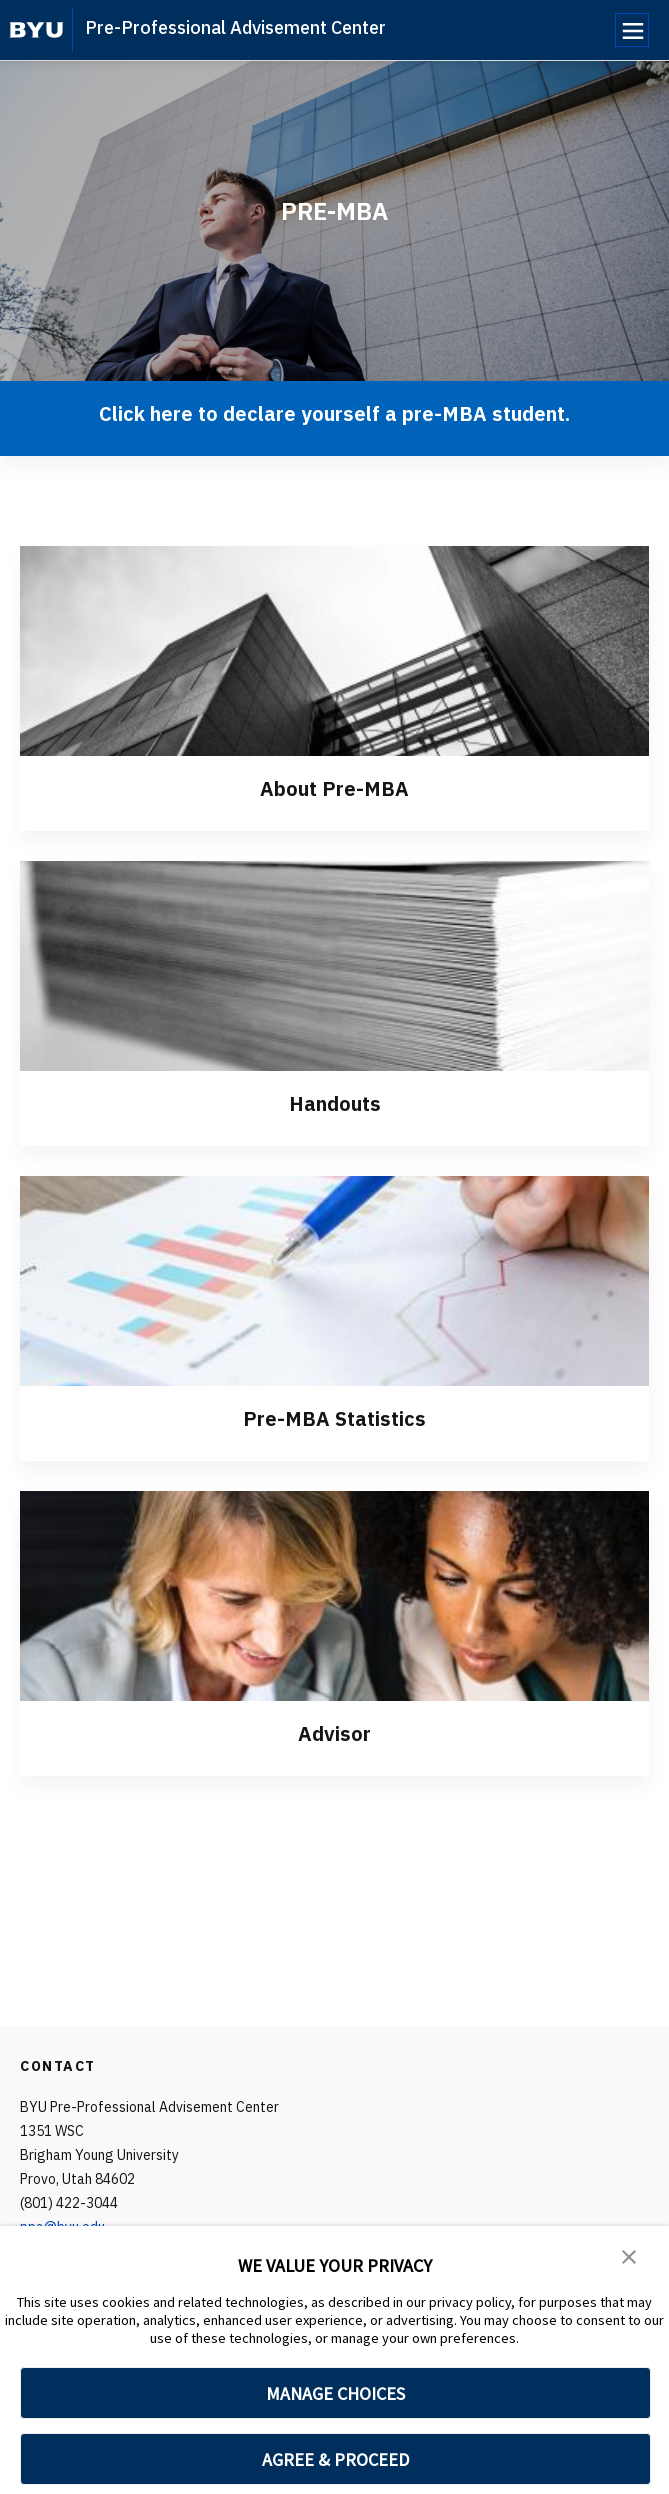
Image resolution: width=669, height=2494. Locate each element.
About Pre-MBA (334, 788)
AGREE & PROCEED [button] (335, 2459)
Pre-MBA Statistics (334, 1418)
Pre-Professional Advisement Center (235, 27)
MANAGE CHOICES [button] (335, 2393)
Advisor (334, 1733)
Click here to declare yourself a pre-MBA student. (334, 413)
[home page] (36, 30)
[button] (629, 2255)
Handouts (335, 1103)
